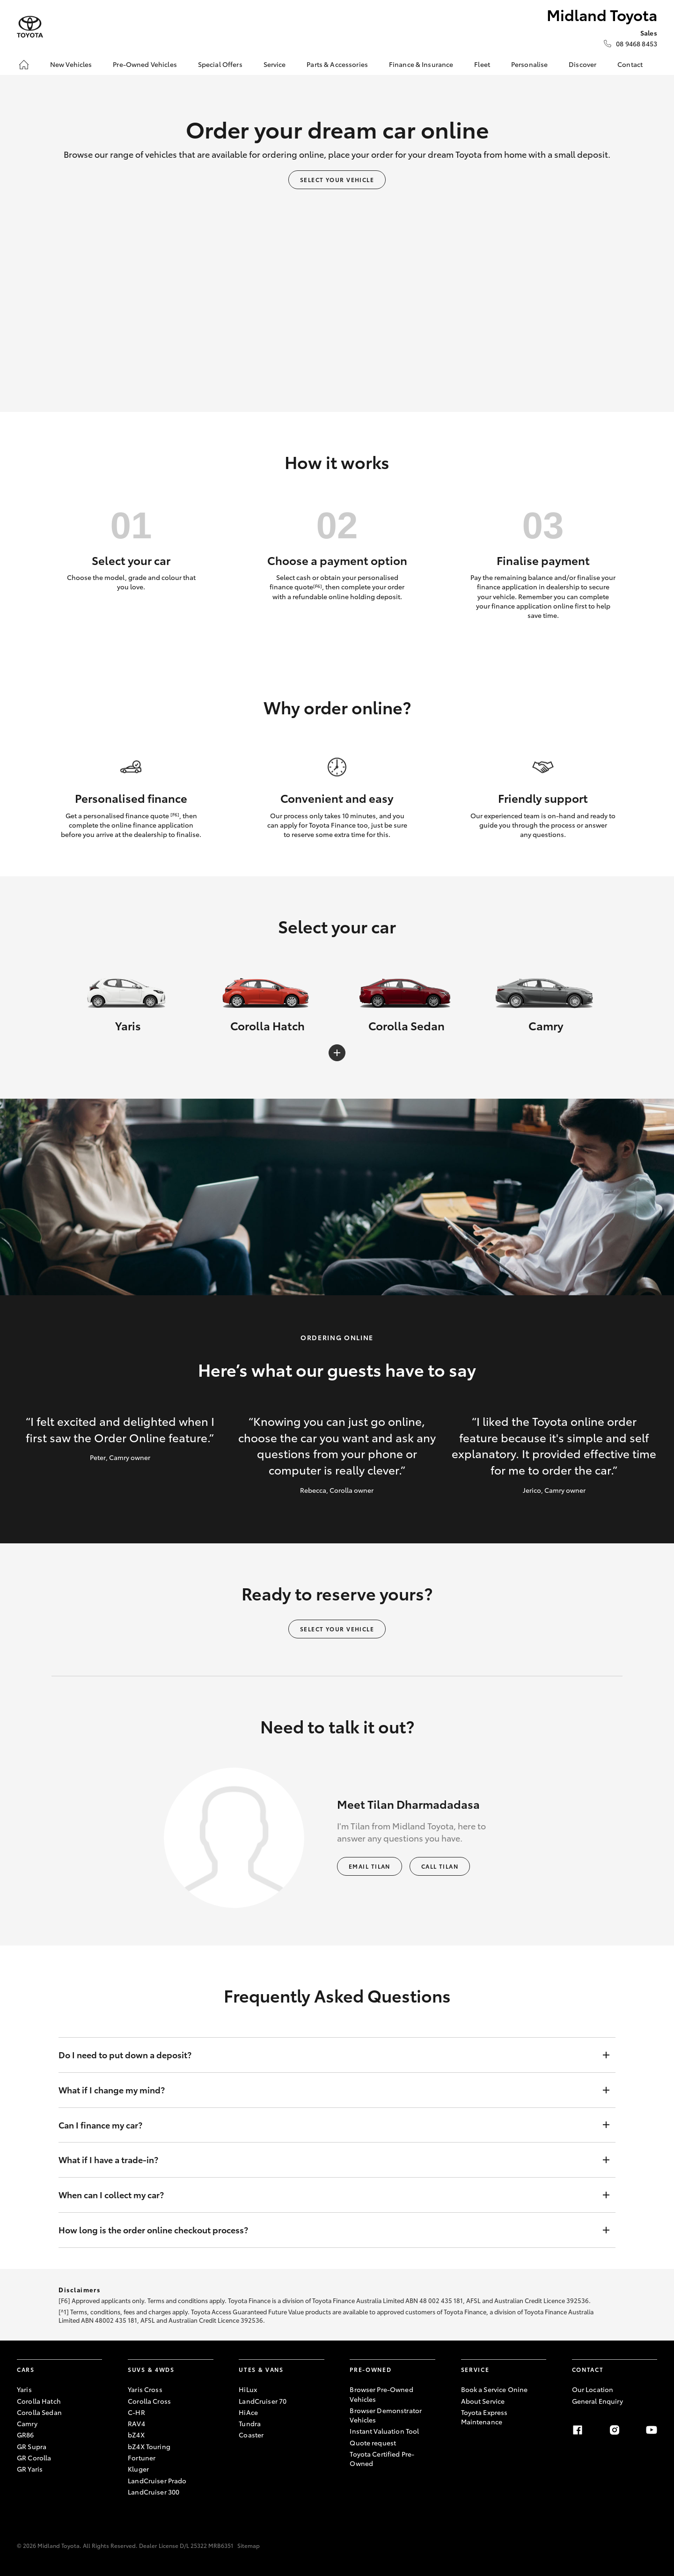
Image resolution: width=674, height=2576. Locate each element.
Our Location (593, 2389)
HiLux (248, 2389)
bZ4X (136, 2434)
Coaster (251, 2434)
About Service (483, 2401)
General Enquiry (597, 2401)
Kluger (138, 2468)
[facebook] (577, 2430)
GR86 (25, 2434)
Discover (582, 64)
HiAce (248, 2412)
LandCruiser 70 (262, 2401)
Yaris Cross (145, 2389)
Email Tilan (369, 1866)
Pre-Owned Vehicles (145, 64)
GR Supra (31, 2446)
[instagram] (614, 2430)
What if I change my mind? (328, 2090)
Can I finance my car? (328, 2125)
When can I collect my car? (328, 2195)
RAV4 (136, 2423)
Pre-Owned (370, 2369)
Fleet (482, 64)
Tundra (250, 2423)
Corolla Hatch (39, 2401)
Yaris (24, 2389)
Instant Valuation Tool (384, 2431)
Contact (630, 64)
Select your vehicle (337, 179)
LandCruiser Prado (157, 2480)
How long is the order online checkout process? (328, 2230)
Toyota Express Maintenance (484, 2416)
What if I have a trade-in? (328, 2160)
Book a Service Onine (494, 2389)
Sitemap (248, 2545)
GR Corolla (34, 2457)
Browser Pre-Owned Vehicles (381, 2394)
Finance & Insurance (421, 64)
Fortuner (141, 2457)
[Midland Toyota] (30, 27)
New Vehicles (71, 64)
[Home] (24, 64)
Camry (27, 2423)
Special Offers (220, 64)
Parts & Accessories (337, 64)
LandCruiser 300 (153, 2491)
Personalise (529, 64)
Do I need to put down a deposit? (328, 2055)
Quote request (373, 2442)
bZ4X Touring (149, 2446)
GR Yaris (30, 2468)
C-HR (136, 2412)
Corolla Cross (149, 2401)
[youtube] (651, 2430)
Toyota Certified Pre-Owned (382, 2458)
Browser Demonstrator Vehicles (386, 2415)
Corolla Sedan (39, 2412)
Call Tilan (439, 1866)
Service (275, 64)
